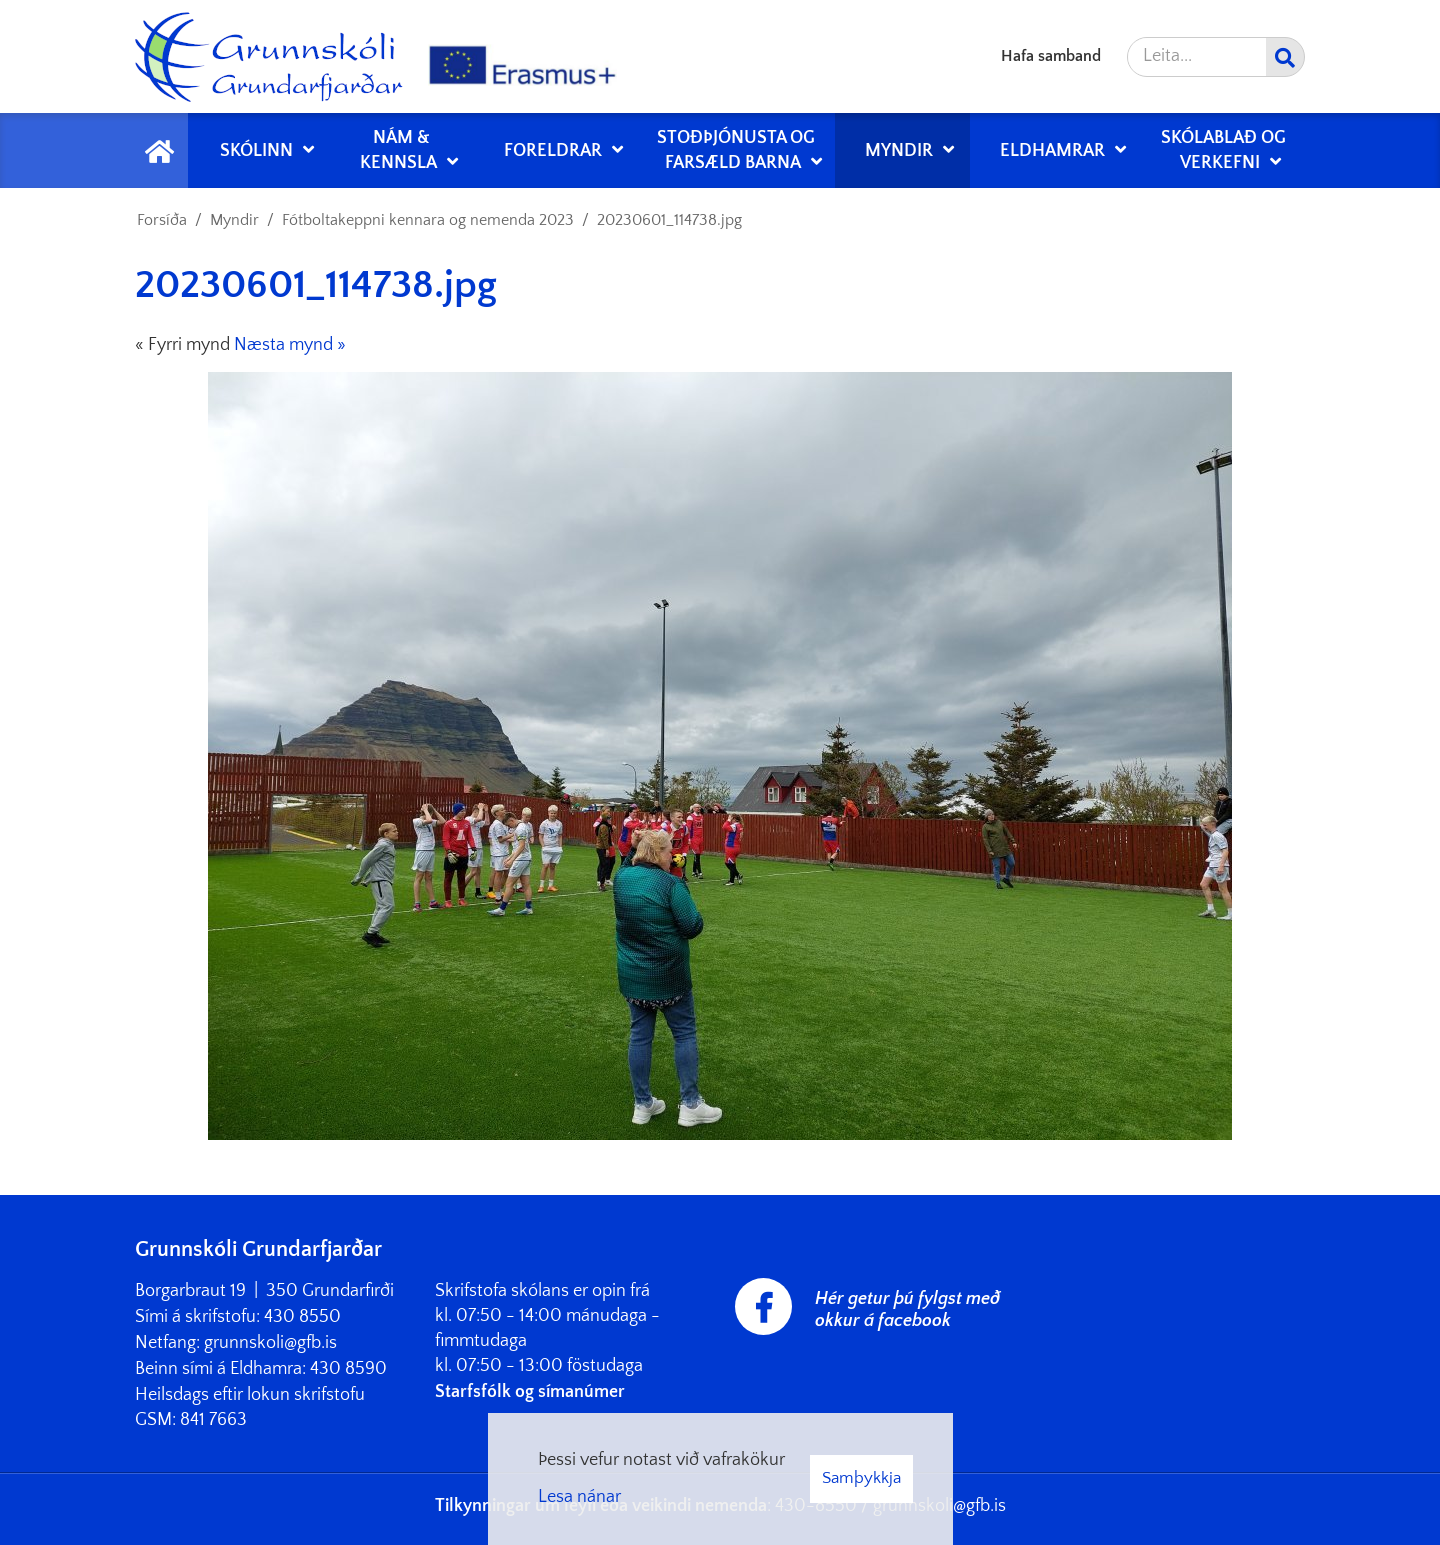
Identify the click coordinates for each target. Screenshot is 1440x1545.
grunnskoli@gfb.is (270, 1343)
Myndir (234, 220)
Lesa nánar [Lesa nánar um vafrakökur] (579, 1497)
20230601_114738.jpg (669, 220)
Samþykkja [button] (861, 1478)
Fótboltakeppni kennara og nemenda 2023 (428, 220)
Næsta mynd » (290, 345)
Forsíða (162, 220)
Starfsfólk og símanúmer (530, 1392)
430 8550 (302, 1317)
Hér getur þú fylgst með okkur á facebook (907, 1310)
